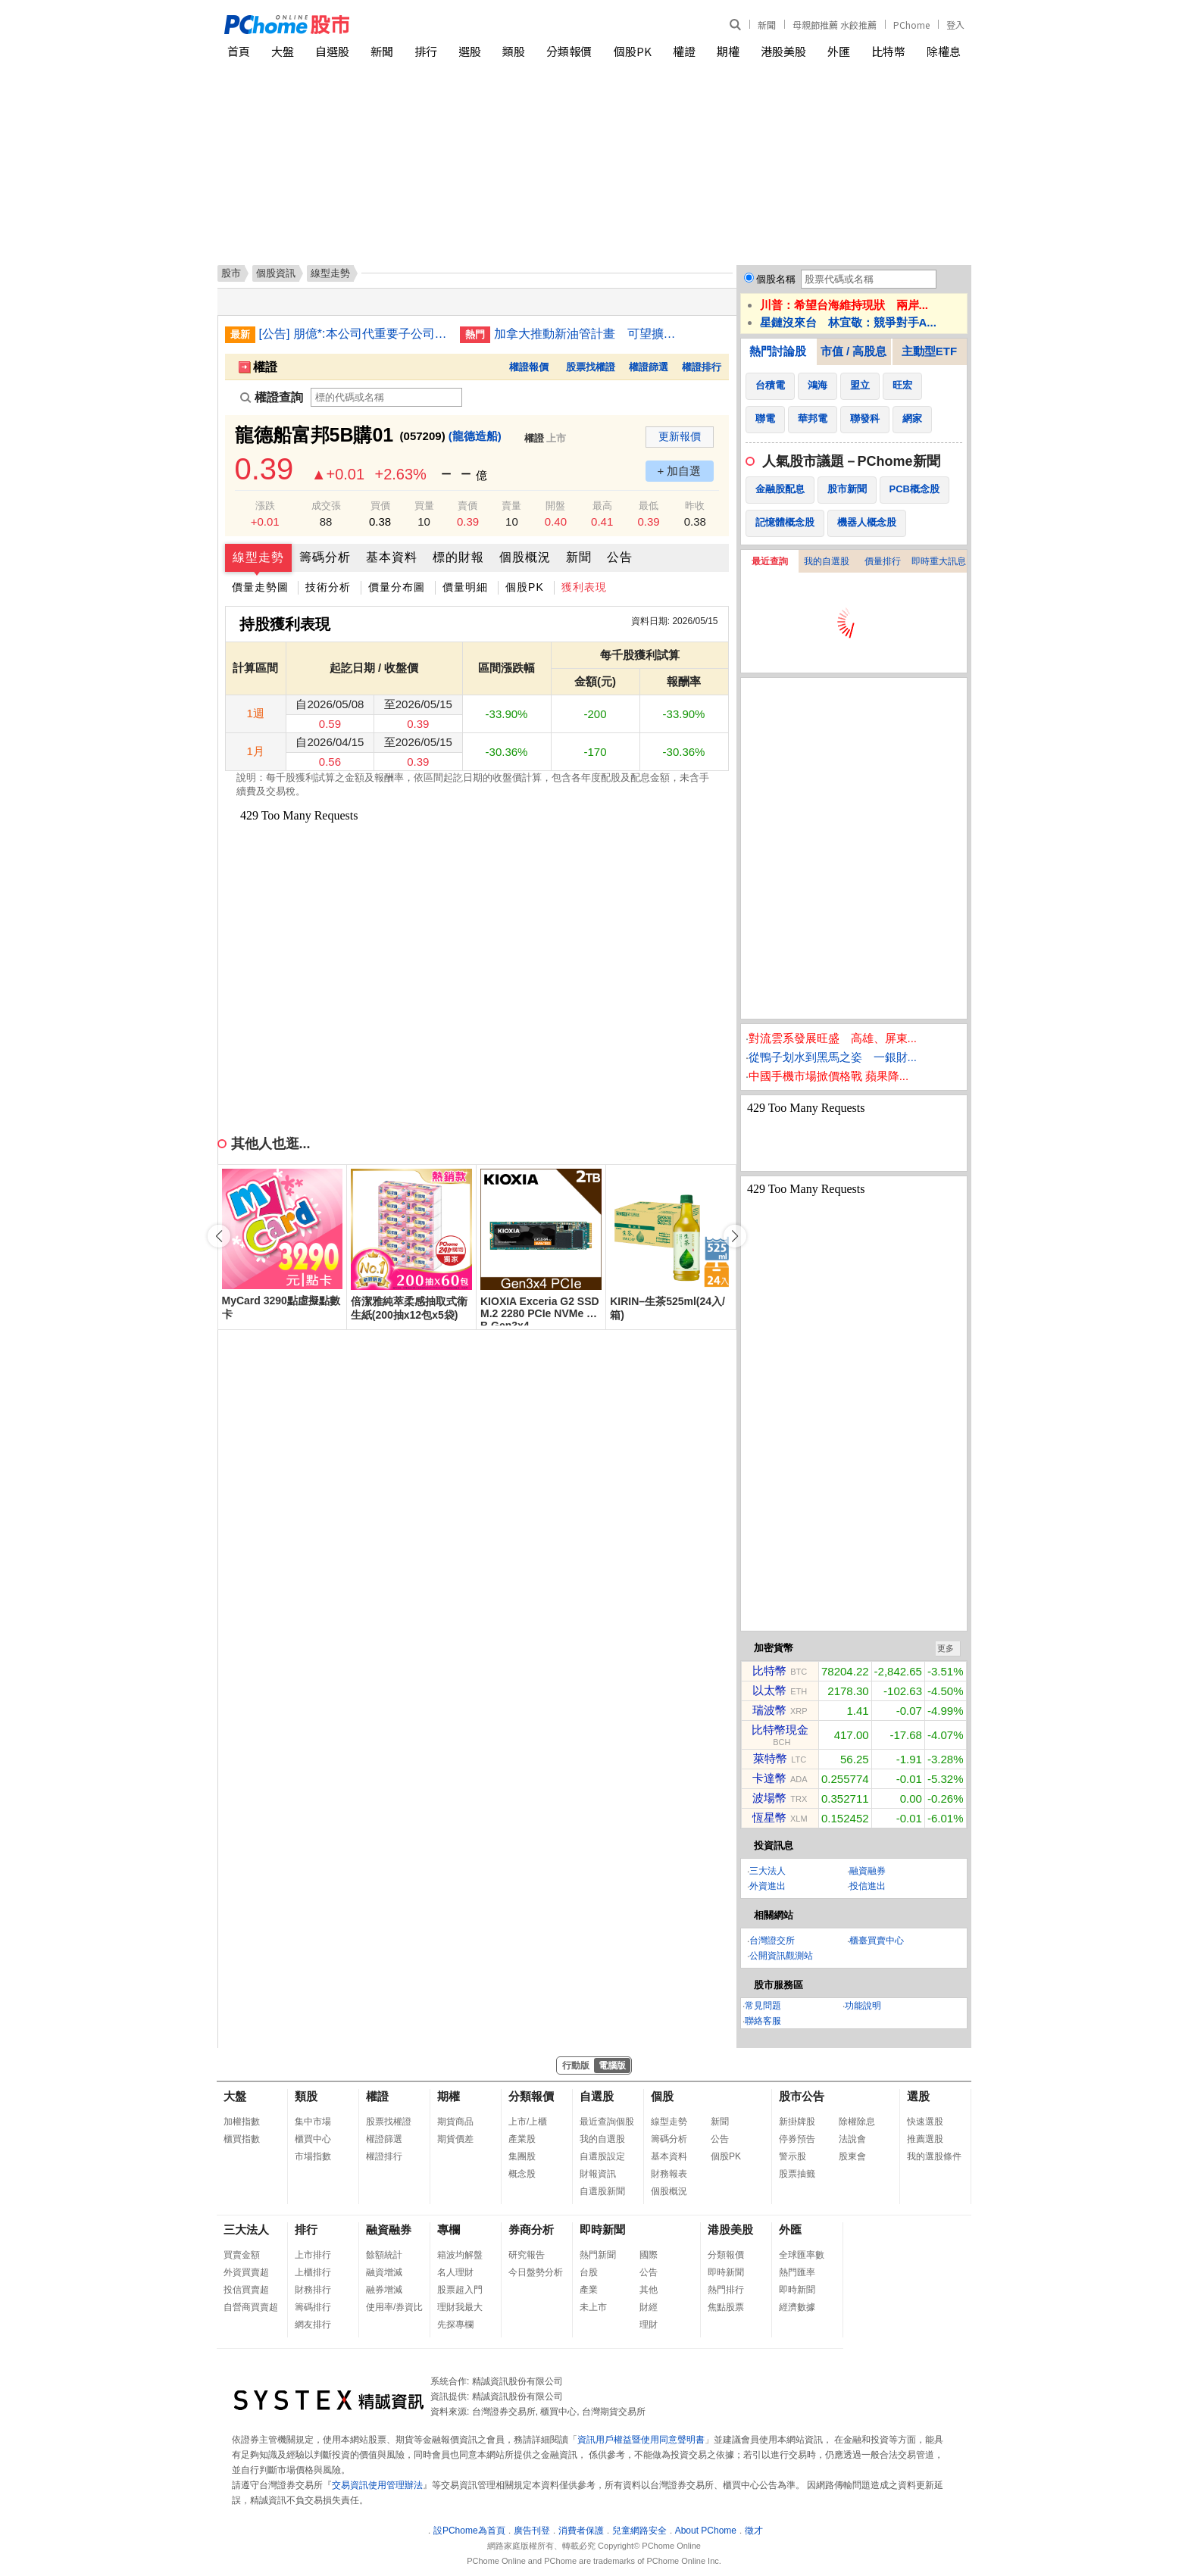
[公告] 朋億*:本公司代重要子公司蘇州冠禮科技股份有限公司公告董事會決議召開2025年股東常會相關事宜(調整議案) (354, 333)
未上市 (593, 2307)
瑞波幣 (769, 1709)
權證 (684, 51)
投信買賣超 (246, 2289)
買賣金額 (242, 2255)
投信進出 (867, 1886)
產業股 (522, 2139)
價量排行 (882, 561)
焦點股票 (726, 2307)
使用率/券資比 (394, 2307)
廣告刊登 (532, 2530)
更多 (945, 1648)
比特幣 (888, 51)
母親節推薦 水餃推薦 (835, 24)
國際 (648, 2255)
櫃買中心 (313, 2139)
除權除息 (857, 2121)
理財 (648, 2324)
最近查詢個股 (607, 2121)
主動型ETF (929, 351)
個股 (662, 2096)
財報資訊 (598, 2174)
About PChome (705, 2530)
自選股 (332, 51)
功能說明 (863, 2005)
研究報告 (526, 2255)
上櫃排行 (313, 2272)
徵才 (754, 2530)
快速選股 (925, 2121)
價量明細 (465, 587)
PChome (911, 24)
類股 (513, 51)
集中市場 (313, 2121)
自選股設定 (602, 2156)
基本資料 (391, 557)
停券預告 (797, 2139)
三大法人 (767, 1871)
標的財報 (458, 557)
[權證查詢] (386, 397)
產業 (589, 2289)
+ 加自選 (680, 470)
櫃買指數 (242, 2139)
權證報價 (529, 367)
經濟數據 (797, 2307)
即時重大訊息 (938, 561)
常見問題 (763, 2005)
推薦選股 (925, 2139)
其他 (648, 2289)
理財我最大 (460, 2307)
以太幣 (769, 1690)
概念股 (522, 2174)
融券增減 (384, 2289)
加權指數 (242, 2121)
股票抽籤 (797, 2174)
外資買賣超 (246, 2272)
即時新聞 (602, 2229)
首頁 (238, 51)
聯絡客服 (763, 2021)
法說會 (852, 2139)
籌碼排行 (313, 2307)
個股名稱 (776, 279)
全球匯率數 (801, 2255)
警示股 (792, 2156)
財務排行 (313, 2289)
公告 (620, 557)
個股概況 (525, 557)
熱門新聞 (598, 2255)
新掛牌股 (797, 2121)
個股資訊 (275, 273)
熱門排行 (726, 2289)
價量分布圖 (396, 587)
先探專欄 (455, 2324)
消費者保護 (581, 2530)
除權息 (944, 51)
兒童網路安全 (639, 2530)
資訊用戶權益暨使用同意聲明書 (641, 2439)
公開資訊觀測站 (781, 1955)
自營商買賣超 (251, 2307)
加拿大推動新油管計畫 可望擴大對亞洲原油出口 (588, 333)
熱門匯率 (797, 2272)
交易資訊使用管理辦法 (377, 2485)
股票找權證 (590, 367)
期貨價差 (455, 2139)
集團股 (522, 2156)
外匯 (838, 51)
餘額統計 (384, 2255)
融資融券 (867, 1871)
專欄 (448, 2229)
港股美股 (783, 51)
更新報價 (679, 436)
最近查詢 (770, 561)
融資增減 (384, 2272)
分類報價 (569, 51)
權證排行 (701, 367)
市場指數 (313, 2156)
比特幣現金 (780, 1729)
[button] (735, 1236)
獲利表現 (584, 587)
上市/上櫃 (527, 2121)
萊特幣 (770, 1758)
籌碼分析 (325, 557)
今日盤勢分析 (535, 2272)
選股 (469, 51)
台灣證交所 (772, 1940)
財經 (648, 2307)
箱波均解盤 (460, 2255)
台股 (589, 2272)
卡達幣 (769, 1778)
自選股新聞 (602, 2191)
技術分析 (328, 587)
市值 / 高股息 (854, 351)
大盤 (282, 51)
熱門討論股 (777, 351)
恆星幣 (769, 1817)
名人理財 (455, 2272)
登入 (955, 24)
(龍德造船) (475, 435)
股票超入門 (460, 2289)
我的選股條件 (934, 2156)
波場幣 (769, 1797)
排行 (425, 51)
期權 (728, 51)
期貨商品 (455, 2121)
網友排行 (313, 2324)
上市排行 (313, 2255)
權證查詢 (271, 397)
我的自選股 (826, 561)
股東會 (852, 2156)
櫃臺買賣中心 (876, 1940)
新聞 (767, 24)
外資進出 (767, 1886)
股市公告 (801, 2096)
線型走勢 (258, 557)
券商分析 (531, 2229)
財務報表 (669, 2174)
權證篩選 (648, 367)
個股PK (633, 51)
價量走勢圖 (260, 587)
